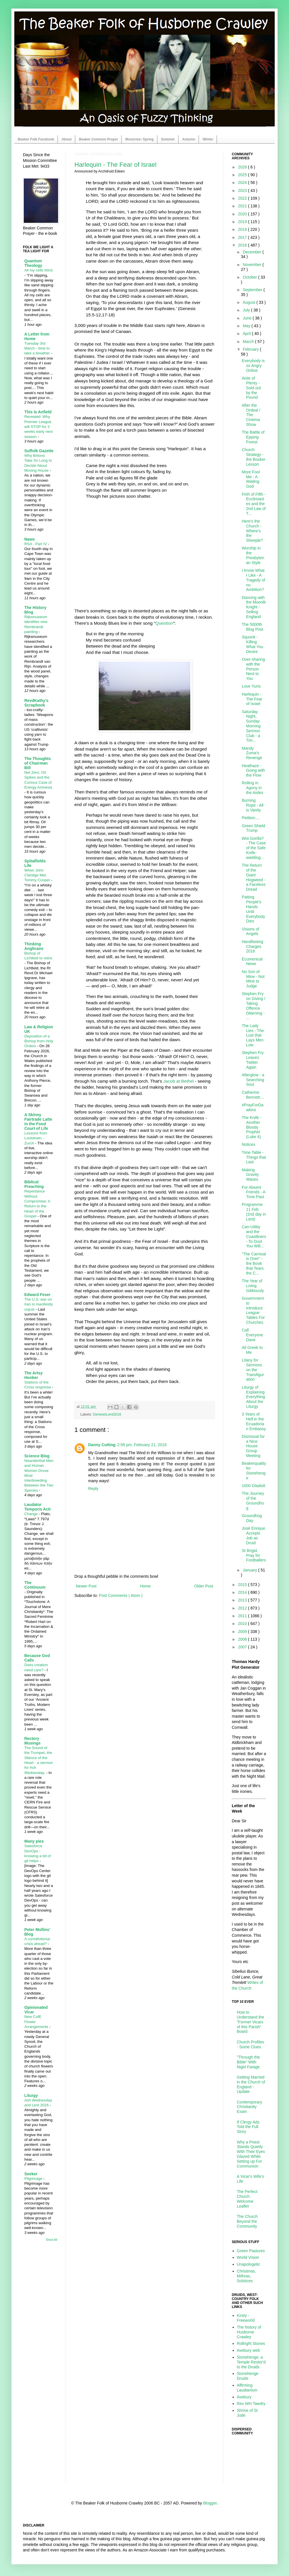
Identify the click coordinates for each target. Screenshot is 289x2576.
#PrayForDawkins (252, 1107)
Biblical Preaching (34, 1184)
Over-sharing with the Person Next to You (253, 669)
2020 (243, 214)
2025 (243, 174)
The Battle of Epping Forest (253, 437)
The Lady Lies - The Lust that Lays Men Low (253, 1035)
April (247, 333)
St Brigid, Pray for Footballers (254, 1555)
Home (145, 1586)
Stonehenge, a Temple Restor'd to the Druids (251, 2362)
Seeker (30, 2174)
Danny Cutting (102, 1444)
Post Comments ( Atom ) (120, 1595)
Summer (168, 139)
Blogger (210, 2503)
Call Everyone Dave (252, 1335)
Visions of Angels (250, 931)
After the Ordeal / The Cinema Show (251, 415)
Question (164, 623)
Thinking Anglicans (33, 946)
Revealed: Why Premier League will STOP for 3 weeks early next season (38, 426)
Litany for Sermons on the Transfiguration (253, 1370)
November (252, 264)
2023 (243, 190)
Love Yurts (251, 686)
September (253, 289)
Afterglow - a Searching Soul (253, 1080)
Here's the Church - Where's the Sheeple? (252, 531)
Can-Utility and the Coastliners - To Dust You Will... (254, 1236)
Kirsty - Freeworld (246, 2318)
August (249, 302)
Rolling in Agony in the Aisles (252, 788)
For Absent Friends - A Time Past (253, 1192)
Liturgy (31, 2095)
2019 (243, 221)
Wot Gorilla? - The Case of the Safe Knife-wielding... (254, 848)
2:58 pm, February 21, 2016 (142, 1444)
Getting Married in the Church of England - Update (251, 2084)
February (251, 349)
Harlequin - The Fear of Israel (115, 164)
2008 (243, 1639)
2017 (243, 237)
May (247, 326)
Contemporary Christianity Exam (249, 2107)
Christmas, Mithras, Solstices (246, 2276)
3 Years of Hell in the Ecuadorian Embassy (254, 1421)
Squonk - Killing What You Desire (252, 644)
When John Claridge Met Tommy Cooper (37, 875)
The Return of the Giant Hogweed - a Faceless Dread (254, 877)
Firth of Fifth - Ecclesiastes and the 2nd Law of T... (254, 504)
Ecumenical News (252, 961)
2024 (243, 182)
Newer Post (86, 1586)
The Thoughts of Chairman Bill (37, 763)
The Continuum (34, 1584)
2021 (243, 206)
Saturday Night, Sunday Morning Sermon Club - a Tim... (251, 726)
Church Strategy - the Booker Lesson (254, 456)
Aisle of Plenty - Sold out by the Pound (251, 388)
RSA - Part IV (36, 544)
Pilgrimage (33, 2178)
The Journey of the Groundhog (253, 1500)
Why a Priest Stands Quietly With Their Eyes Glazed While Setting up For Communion (251, 2154)
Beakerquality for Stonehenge (254, 1470)
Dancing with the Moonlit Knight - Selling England (254, 607)
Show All (51, 2239)
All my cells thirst (38, 270)
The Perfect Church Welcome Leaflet (247, 2198)
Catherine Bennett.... (253, 1095)
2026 (243, 167)
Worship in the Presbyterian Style (253, 555)
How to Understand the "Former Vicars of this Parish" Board (250, 2022)
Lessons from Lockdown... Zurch (35, 1138)
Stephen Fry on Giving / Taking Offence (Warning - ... (253, 1005)
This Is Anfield (38, 412)
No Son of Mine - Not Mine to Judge (253, 978)
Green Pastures (251, 2250)
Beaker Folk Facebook (36, 139)
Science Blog (37, 1456)
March (249, 341)
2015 (243, 1584)
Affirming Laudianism (247, 2387)
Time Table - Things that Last (254, 1157)
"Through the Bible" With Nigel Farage (248, 2062)
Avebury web (248, 2350)
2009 (243, 1631)
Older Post (203, 1586)
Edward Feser (37, 1294)
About (67, 139)
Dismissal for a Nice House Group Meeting (253, 1446)
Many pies (34, 1841)
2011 (243, 1616)
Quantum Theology (33, 263)
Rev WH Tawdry (251, 2403)
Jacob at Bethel (178, 1081)
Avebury (244, 2397)
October (250, 277)
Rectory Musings (32, 1740)
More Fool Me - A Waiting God (251, 479)
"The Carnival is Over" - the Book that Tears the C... (254, 1263)
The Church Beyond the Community (247, 2221)
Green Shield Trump (253, 828)
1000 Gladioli (253, 1485)
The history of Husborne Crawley (249, 2332)
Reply (93, 1488)
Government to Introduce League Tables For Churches (253, 1310)
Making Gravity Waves (250, 1175)
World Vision (248, 2257)
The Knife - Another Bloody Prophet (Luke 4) (251, 1127)
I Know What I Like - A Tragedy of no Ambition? (253, 580)
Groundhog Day (252, 1518)
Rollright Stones (251, 2343)
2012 (243, 1608)
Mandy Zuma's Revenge (252, 753)
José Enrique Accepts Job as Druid (253, 1535)
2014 (243, 1592)
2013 (243, 1600)
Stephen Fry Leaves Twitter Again (253, 1059)
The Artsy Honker (33, 1375)
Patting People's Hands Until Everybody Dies (253, 909)
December (252, 252)
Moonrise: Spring (139, 139)
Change (31, 1514)
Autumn (188, 139)
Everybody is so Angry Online (253, 365)
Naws (29, 539)
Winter (208, 139)
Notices (248, 1144)
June (247, 318)
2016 (243, 245)
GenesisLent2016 (107, 1414)
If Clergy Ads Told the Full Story (248, 2127)
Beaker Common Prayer (98, 139)
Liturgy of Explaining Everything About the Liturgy (253, 1397)
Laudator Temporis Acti (37, 1506)
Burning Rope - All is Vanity (253, 805)
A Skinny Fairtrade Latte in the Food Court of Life (38, 1121)
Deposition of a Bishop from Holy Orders (38, 1041)
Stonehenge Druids (248, 2376)
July (247, 310)
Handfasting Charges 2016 (252, 946)
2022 (243, 198)
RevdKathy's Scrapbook (36, 702)
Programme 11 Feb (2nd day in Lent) (254, 1211)
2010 (243, 1623)
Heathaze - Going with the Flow (253, 770)
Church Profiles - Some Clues (250, 2044)
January (250, 1570)
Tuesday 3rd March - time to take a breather (37, 348)
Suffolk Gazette (39, 450)
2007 (243, 1647)
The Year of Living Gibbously (253, 1286)
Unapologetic (248, 2264)
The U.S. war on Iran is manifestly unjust (38, 1304)
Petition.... (251, 817)
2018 (243, 229)
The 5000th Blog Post (252, 627)
